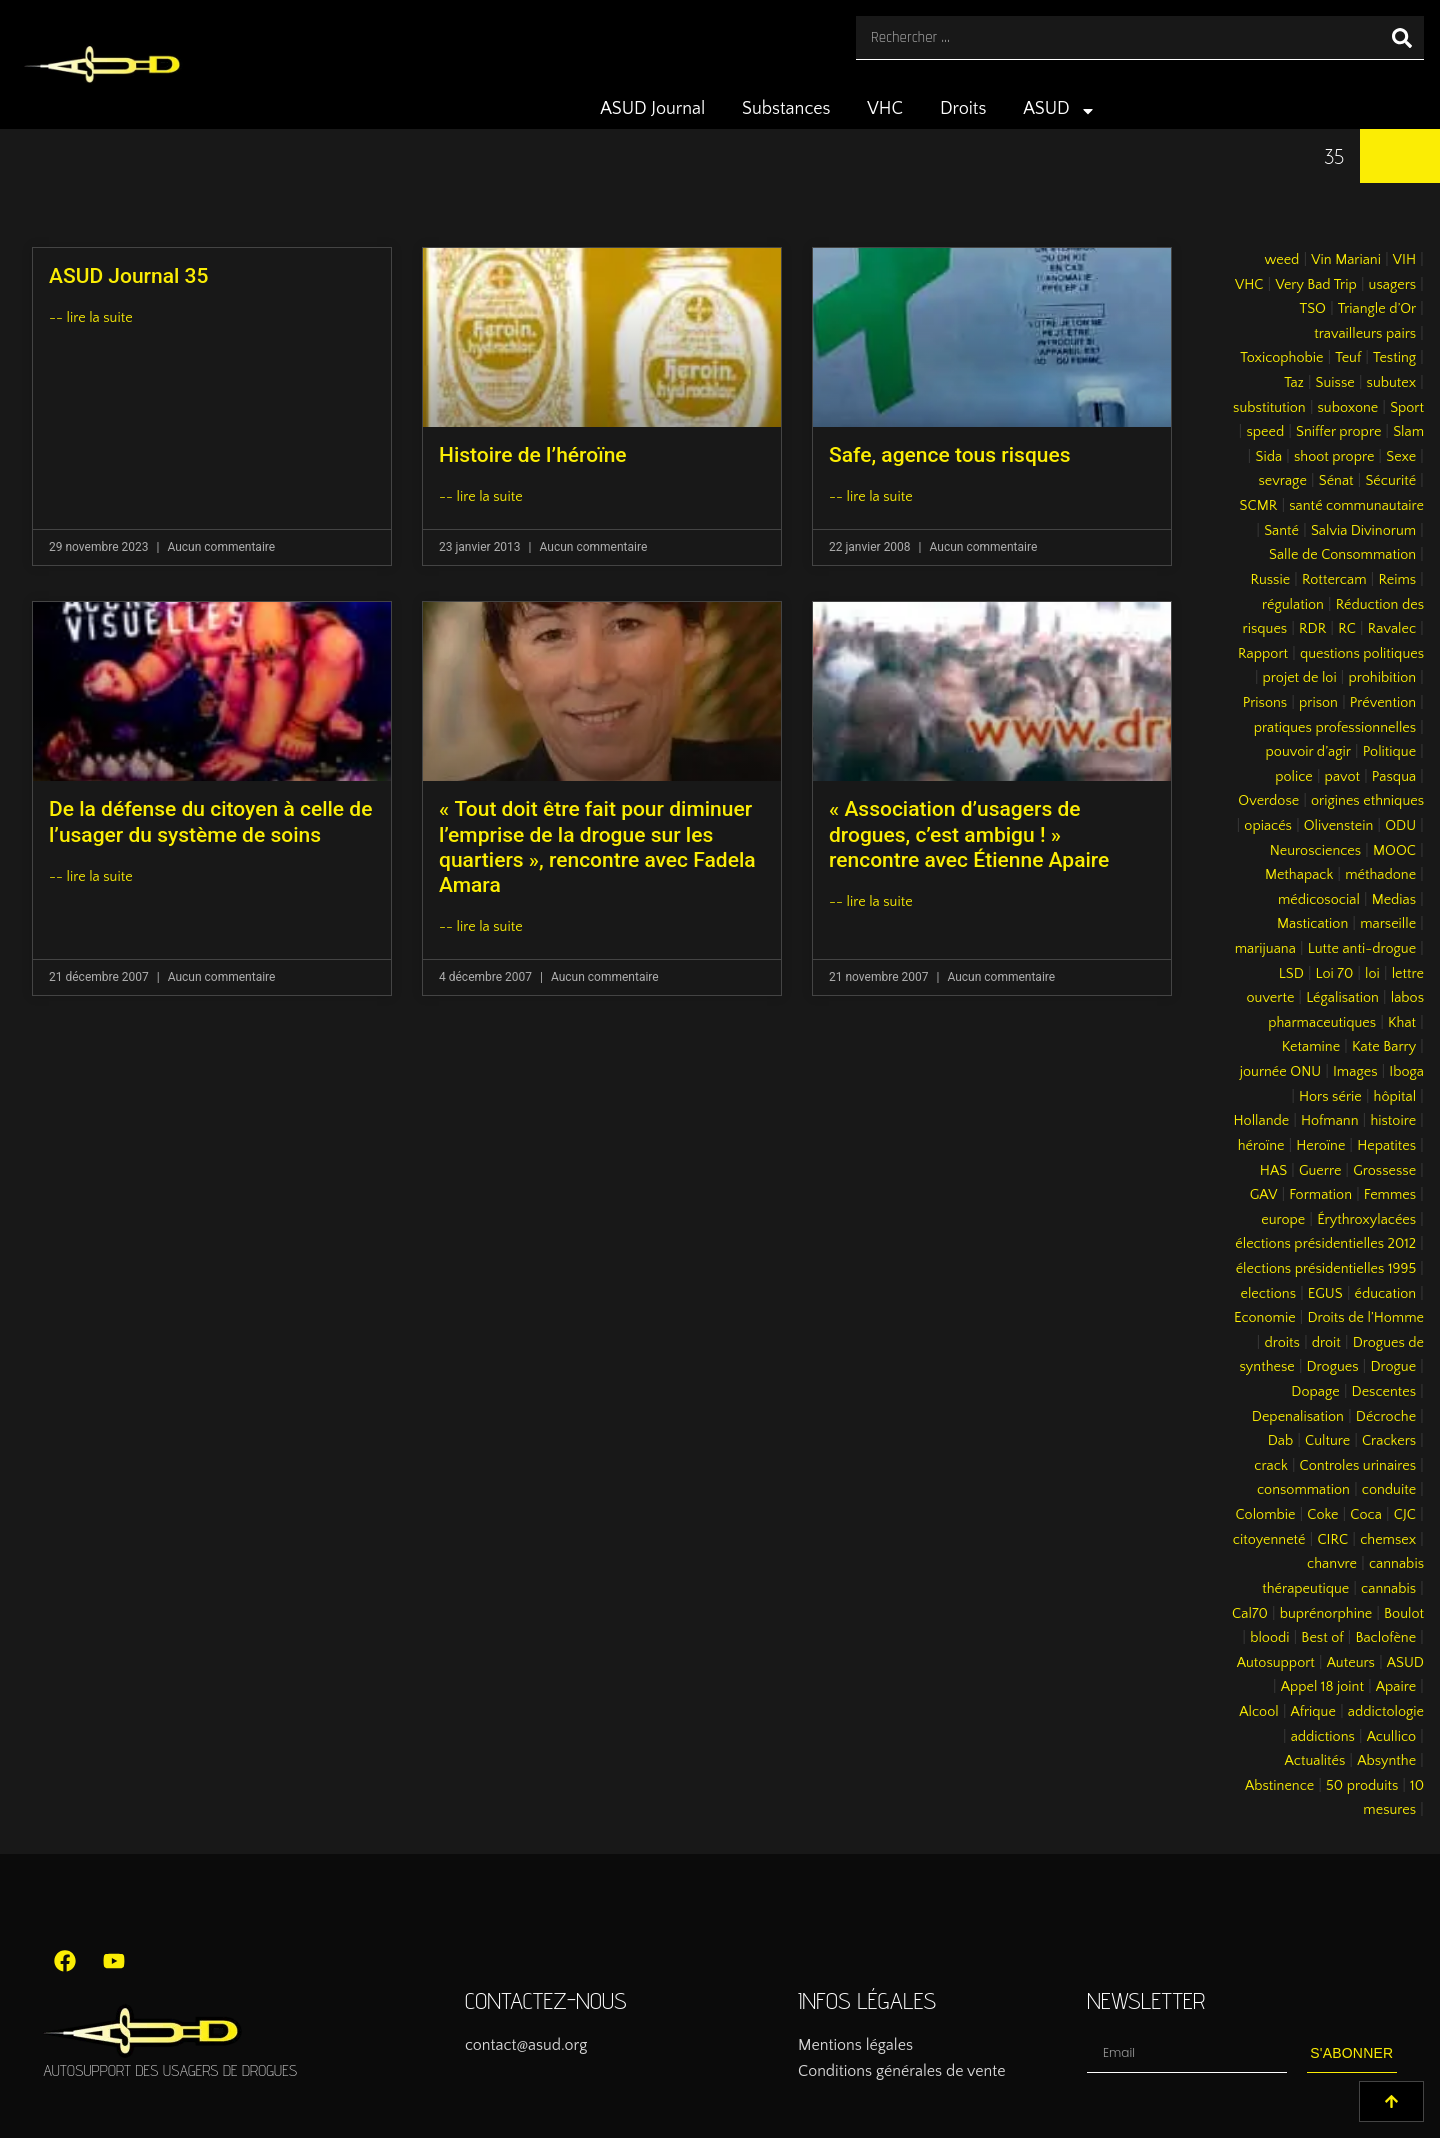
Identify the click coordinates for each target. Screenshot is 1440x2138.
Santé (1281, 531)
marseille (1388, 924)
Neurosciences (1315, 851)
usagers (1393, 285)
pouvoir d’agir (1308, 752)
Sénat (1336, 481)
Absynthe (1386, 1761)
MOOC (1394, 851)
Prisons (1265, 703)
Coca (1366, 1515)
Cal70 (1250, 1614)
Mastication (1312, 924)
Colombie (1266, 1515)
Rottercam (1334, 580)
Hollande (1262, 1121)
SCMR (1259, 506)
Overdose (1268, 801)
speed (1265, 432)
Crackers (1389, 1441)
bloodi (1269, 1638)
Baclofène (1385, 1638)
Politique (1389, 752)
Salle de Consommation (1342, 555)
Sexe (1401, 457)
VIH (1404, 260)
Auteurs (1351, 1663)
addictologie (1386, 1712)
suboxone (1348, 408)
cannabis (1388, 1589)
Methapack (1299, 875)
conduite (1389, 1490)
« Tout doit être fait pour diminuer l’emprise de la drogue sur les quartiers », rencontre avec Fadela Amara (597, 847)
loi (1372, 974)
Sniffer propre (1338, 432)
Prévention (1383, 703)
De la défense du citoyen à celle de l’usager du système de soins (210, 821)
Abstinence (1279, 1786)
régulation (1293, 605)
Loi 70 (1335, 974)
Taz (1294, 383)
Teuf (1348, 358)
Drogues (1333, 1367)
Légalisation (1342, 998)
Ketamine (1311, 1047)
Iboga (1406, 1072)
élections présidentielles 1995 (1326, 1269)
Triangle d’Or (1377, 309)
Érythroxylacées (1366, 1220)
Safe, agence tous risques (950, 455)
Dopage (1315, 1392)
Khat (1402, 1023)
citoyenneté (1269, 1540)
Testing (1394, 358)
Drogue (1393, 1367)
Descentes (1384, 1392)
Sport (1407, 408)
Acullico (1391, 1737)
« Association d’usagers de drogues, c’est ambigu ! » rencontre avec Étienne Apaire (969, 834)
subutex (1392, 383)
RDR (1312, 629)
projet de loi (1300, 678)
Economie (1265, 1318)
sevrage (1283, 481)
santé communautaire (1356, 506)
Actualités (1315, 1761)
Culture (1327, 1441)
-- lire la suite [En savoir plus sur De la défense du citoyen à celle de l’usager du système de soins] (91, 877)
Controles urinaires (1358, 1466)
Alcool (1258, 1712)
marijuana (1265, 949)
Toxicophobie (1281, 358)
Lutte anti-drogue (1362, 949)
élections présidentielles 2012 (1325, 1244)
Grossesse (1384, 1171)
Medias (1394, 900)
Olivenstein (1339, 826)
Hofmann (1330, 1121)
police (1294, 777)
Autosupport (1276, 1663)
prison (1318, 703)
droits (1281, 1343)
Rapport (1263, 654)
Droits (963, 109)
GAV (1264, 1195)
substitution (1269, 408)
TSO (1312, 309)
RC (1347, 629)
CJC (1405, 1515)
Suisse (1335, 383)
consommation (1303, 1490)
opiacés (1268, 826)
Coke (1322, 1515)
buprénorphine (1326, 1614)
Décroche (1386, 1417)
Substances (786, 109)
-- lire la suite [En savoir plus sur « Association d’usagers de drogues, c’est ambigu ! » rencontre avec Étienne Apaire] (871, 902)
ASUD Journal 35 (128, 276)
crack (1271, 1466)
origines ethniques (1367, 801)
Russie (1270, 580)
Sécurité (1390, 481)
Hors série (1330, 1097)
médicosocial (1319, 900)
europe (1283, 1220)
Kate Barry (1384, 1047)
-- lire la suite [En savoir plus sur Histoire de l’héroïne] (481, 497)
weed (1281, 260)
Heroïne (1320, 1146)
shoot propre (1334, 457)
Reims (1397, 580)
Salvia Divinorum (1363, 531)
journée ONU (1280, 1072)
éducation (1386, 1294)
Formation (1320, 1195)
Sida (1268, 457)
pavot (1342, 777)
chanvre (1332, 1564)
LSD (1291, 974)
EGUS (1325, 1294)
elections (1268, 1294)
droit (1326, 1343)
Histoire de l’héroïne (533, 455)
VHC (885, 109)
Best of (1322, 1638)
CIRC (1332, 1540)
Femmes (1390, 1195)
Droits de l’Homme (1365, 1318)
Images (1355, 1072)
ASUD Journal (652, 109)
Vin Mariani (1346, 260)
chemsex (1388, 1540)
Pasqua (1394, 777)
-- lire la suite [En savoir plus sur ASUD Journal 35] (91, 318)
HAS (1273, 1171)
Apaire (1396, 1687)
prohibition (1382, 678)
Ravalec (1392, 629)
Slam (1408, 432)
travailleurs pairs (1365, 334)
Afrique (1313, 1712)
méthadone (1380, 875)
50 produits (1362, 1786)
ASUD (1059, 111)
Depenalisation (1298, 1417)
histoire (1393, 1121)
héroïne (1261, 1146)
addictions (1323, 1737)
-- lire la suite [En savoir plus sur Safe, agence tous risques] (871, 497)
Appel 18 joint (1322, 1687)
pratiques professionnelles (1335, 728)
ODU (1400, 826)
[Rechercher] (1402, 37)
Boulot (1404, 1614)
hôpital (1395, 1097)
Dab (1280, 1441)
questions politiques (1362, 654)
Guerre (1320, 1171)
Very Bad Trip (1315, 285)
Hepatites (1386, 1146)
